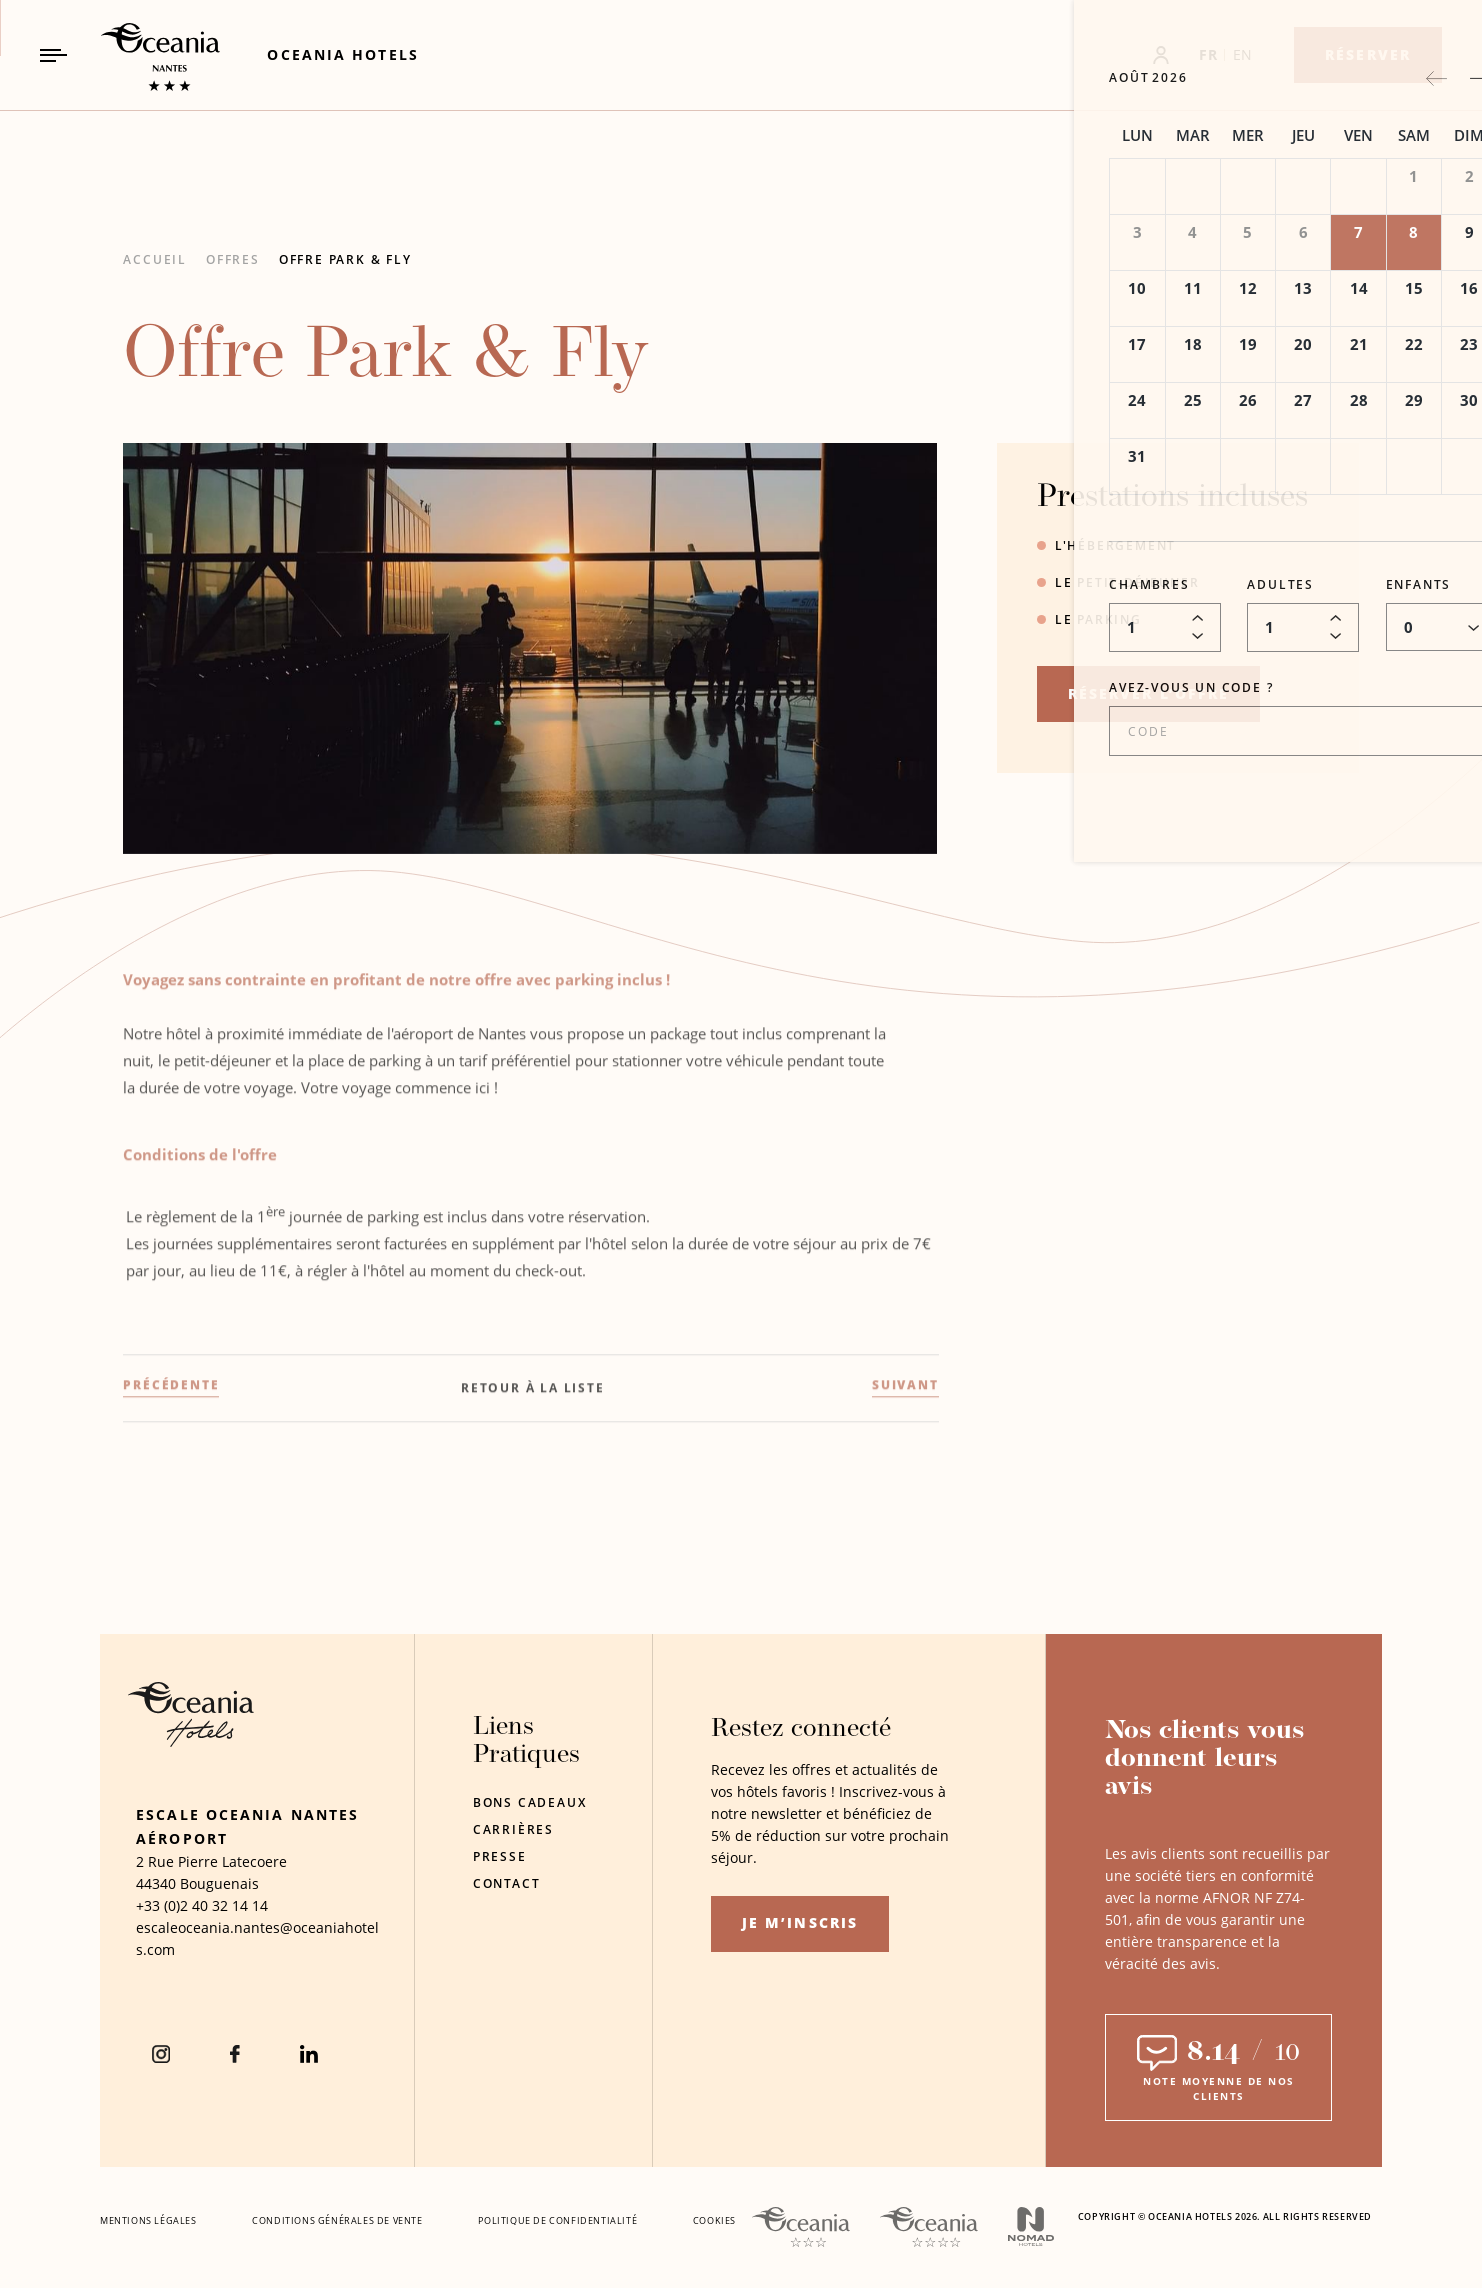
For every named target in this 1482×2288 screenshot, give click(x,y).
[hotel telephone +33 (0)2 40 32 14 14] (202, 1906)
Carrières (513, 1829)
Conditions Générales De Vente (337, 2220)
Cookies (714, 2220)
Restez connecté (801, 1729)
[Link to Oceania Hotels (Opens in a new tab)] (342, 54)
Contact (507, 1883)
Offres (233, 259)
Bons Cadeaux (530, 1802)
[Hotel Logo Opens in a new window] (191, 1741)
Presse (500, 1856)
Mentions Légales (148, 2220)
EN (1243, 54)
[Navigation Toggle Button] (53, 55)
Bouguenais (219, 1883)
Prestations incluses (1172, 498)
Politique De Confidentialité (557, 2220)
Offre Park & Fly (345, 259)
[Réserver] (1368, 55)
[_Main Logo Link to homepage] (143, 55)
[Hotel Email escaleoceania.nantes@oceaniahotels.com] (258, 1939)
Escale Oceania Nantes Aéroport (247, 1826)
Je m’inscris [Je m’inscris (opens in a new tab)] (800, 1922)
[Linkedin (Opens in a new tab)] (309, 2054)
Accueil (155, 259)
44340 (156, 1883)
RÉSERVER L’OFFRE (1149, 693)
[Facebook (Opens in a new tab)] (235, 2054)
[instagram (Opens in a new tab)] (161, 2054)
